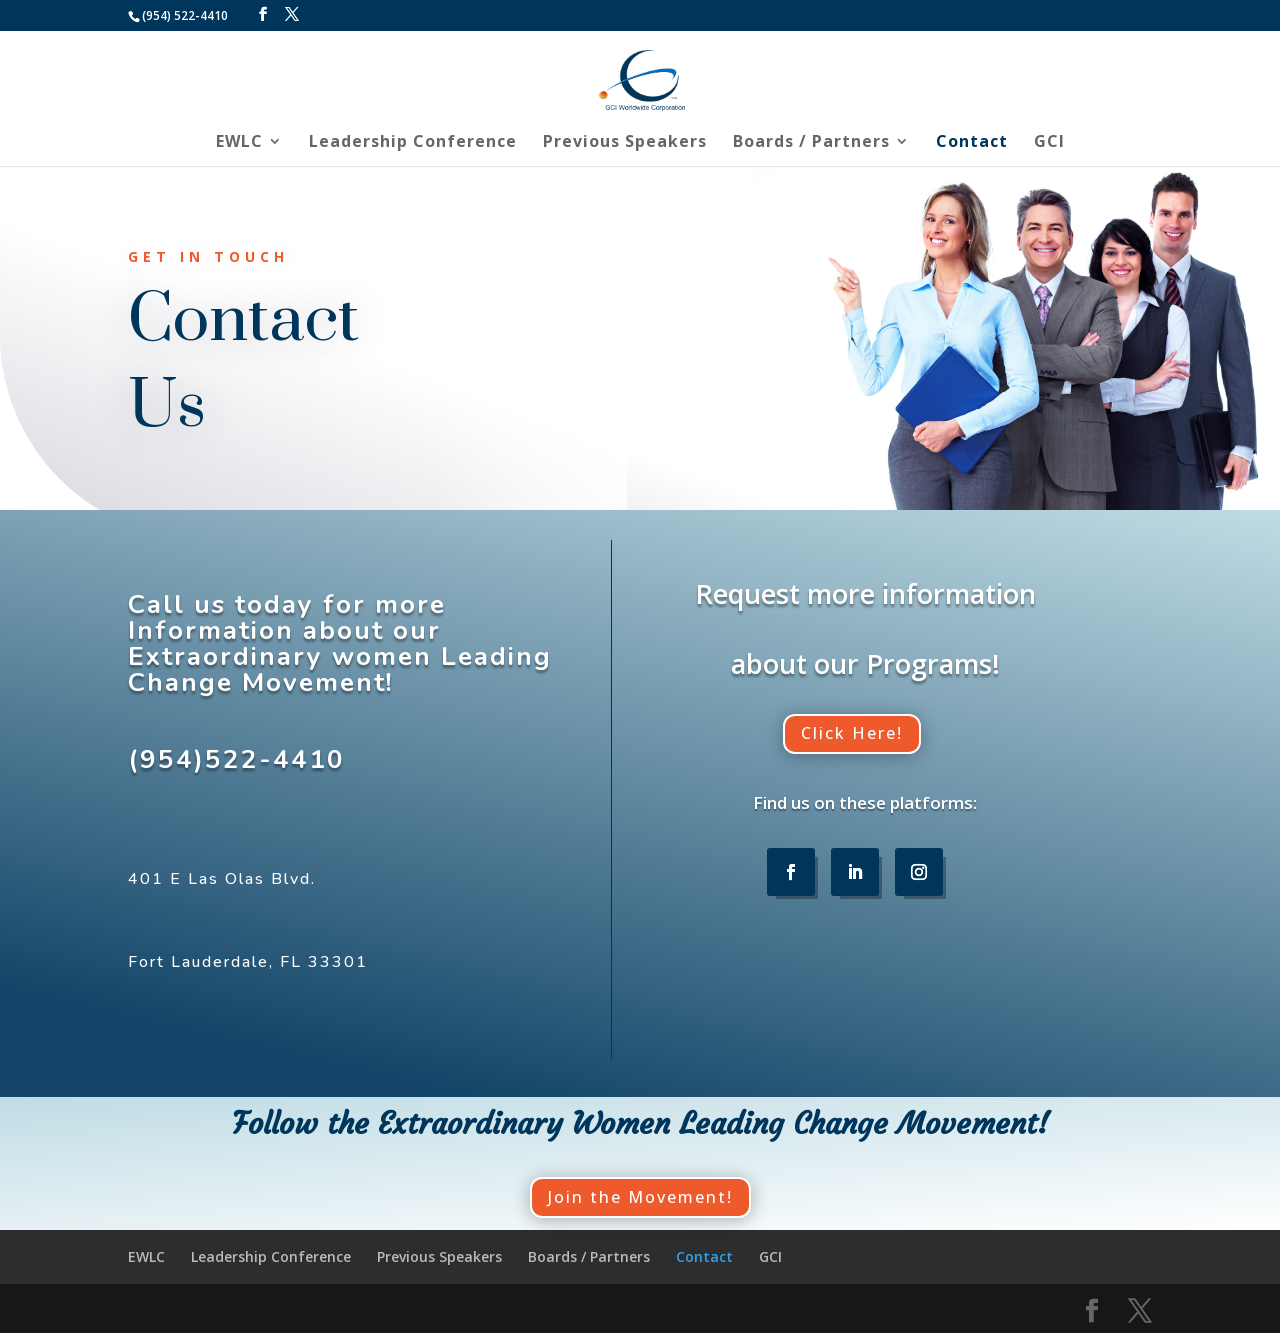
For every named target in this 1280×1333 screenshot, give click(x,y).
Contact (972, 143)
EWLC (239, 143)
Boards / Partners (811, 143)
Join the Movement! (640, 1197)
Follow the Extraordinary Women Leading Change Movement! (640, 1123)
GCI (1049, 143)
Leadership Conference (413, 143)
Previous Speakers (625, 143)
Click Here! (852, 733)
